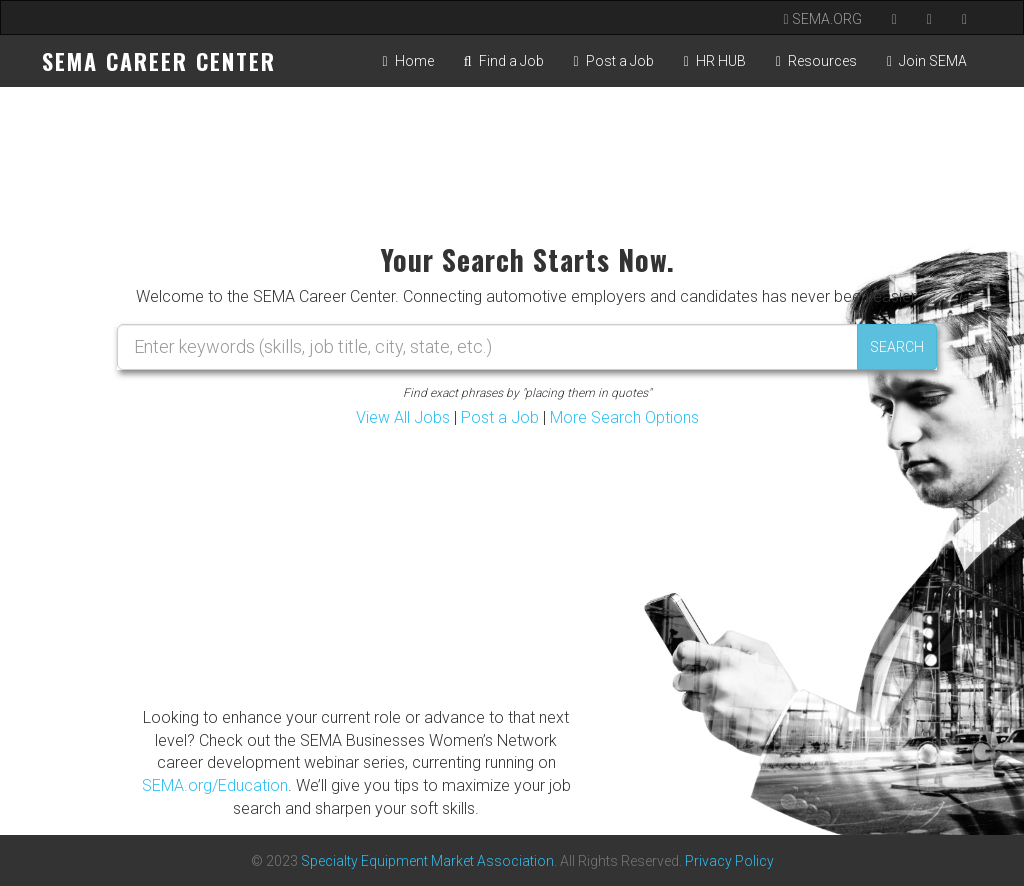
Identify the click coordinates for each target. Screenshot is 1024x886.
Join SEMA (927, 61)
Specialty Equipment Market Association (427, 861)
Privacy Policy (729, 861)
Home (408, 61)
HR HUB (715, 61)
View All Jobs (403, 417)
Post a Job (614, 61)
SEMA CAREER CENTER (159, 61)
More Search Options (624, 417)
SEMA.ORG (823, 19)
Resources (816, 61)
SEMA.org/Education (215, 785)
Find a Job (504, 61)
